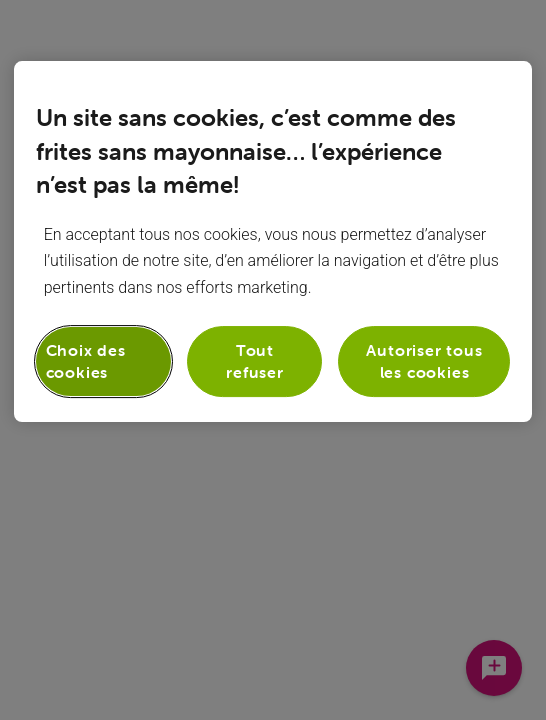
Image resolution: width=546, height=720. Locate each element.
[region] (273, 241)
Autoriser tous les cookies (424, 361)
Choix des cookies (86, 361)
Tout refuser (255, 361)
